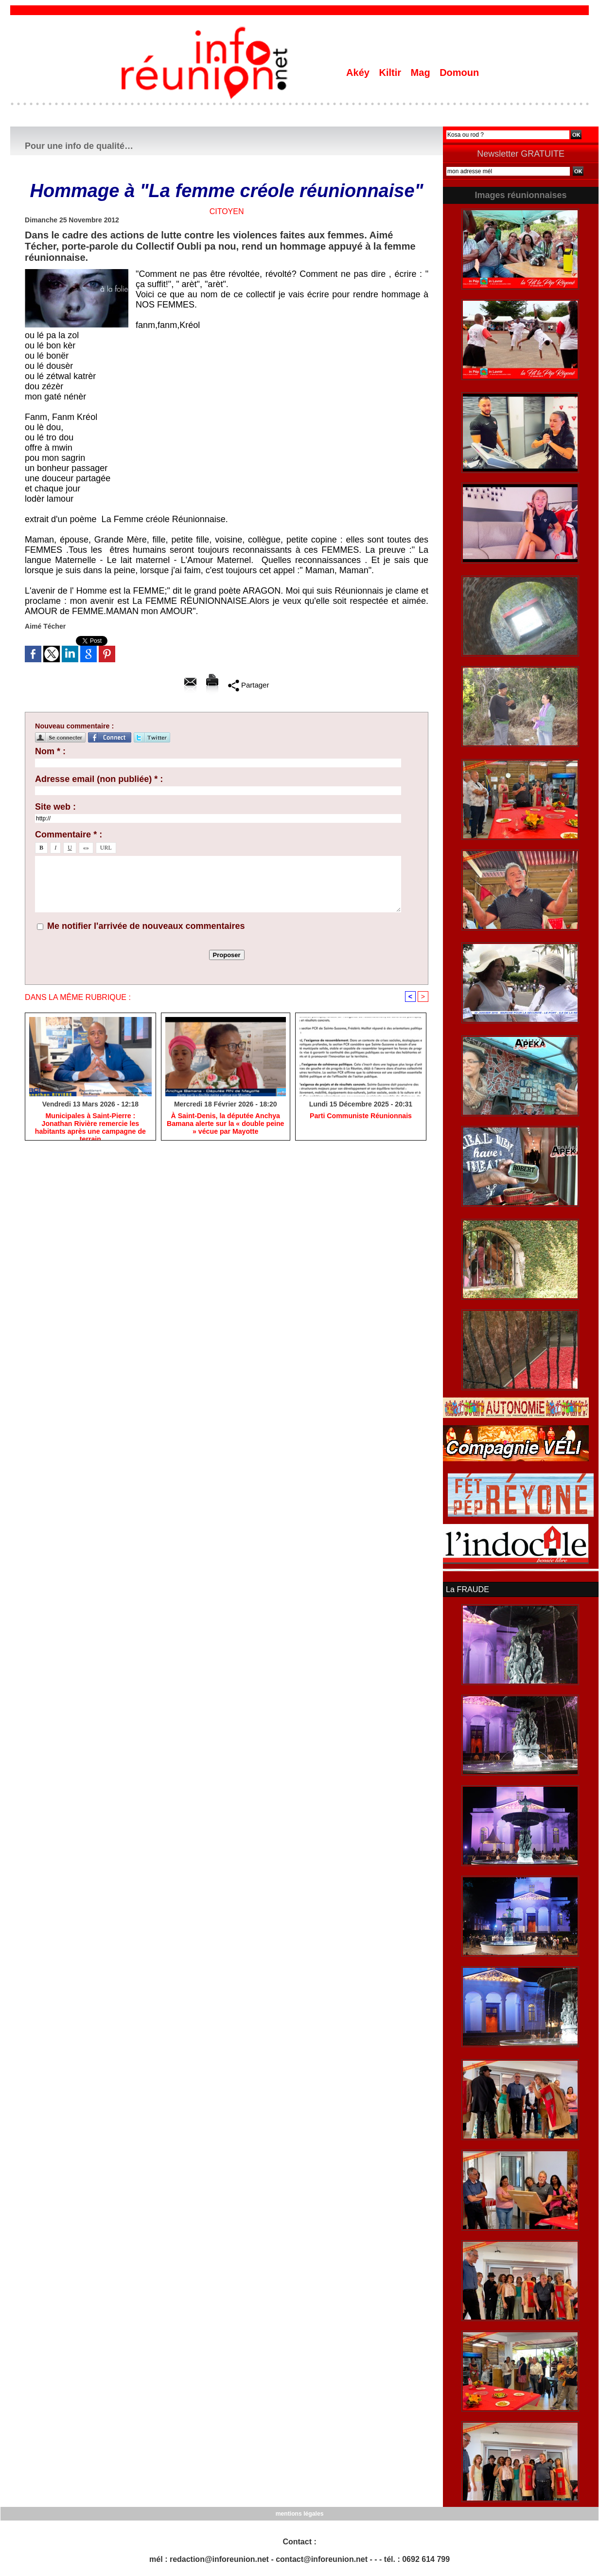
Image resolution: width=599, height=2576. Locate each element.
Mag (422, 72)
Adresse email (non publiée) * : (99, 779)
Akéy (359, 72)
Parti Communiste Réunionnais (360, 1116)
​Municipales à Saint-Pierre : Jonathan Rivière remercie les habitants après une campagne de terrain (90, 1124)
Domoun (459, 72)
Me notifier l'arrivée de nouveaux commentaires (146, 926)
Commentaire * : (68, 834)
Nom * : (50, 751)
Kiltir (391, 72)
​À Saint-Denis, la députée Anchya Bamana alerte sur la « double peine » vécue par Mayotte (225, 1124)
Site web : (55, 807)
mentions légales (299, 2513)
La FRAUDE (467, 1589)
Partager (248, 685)
